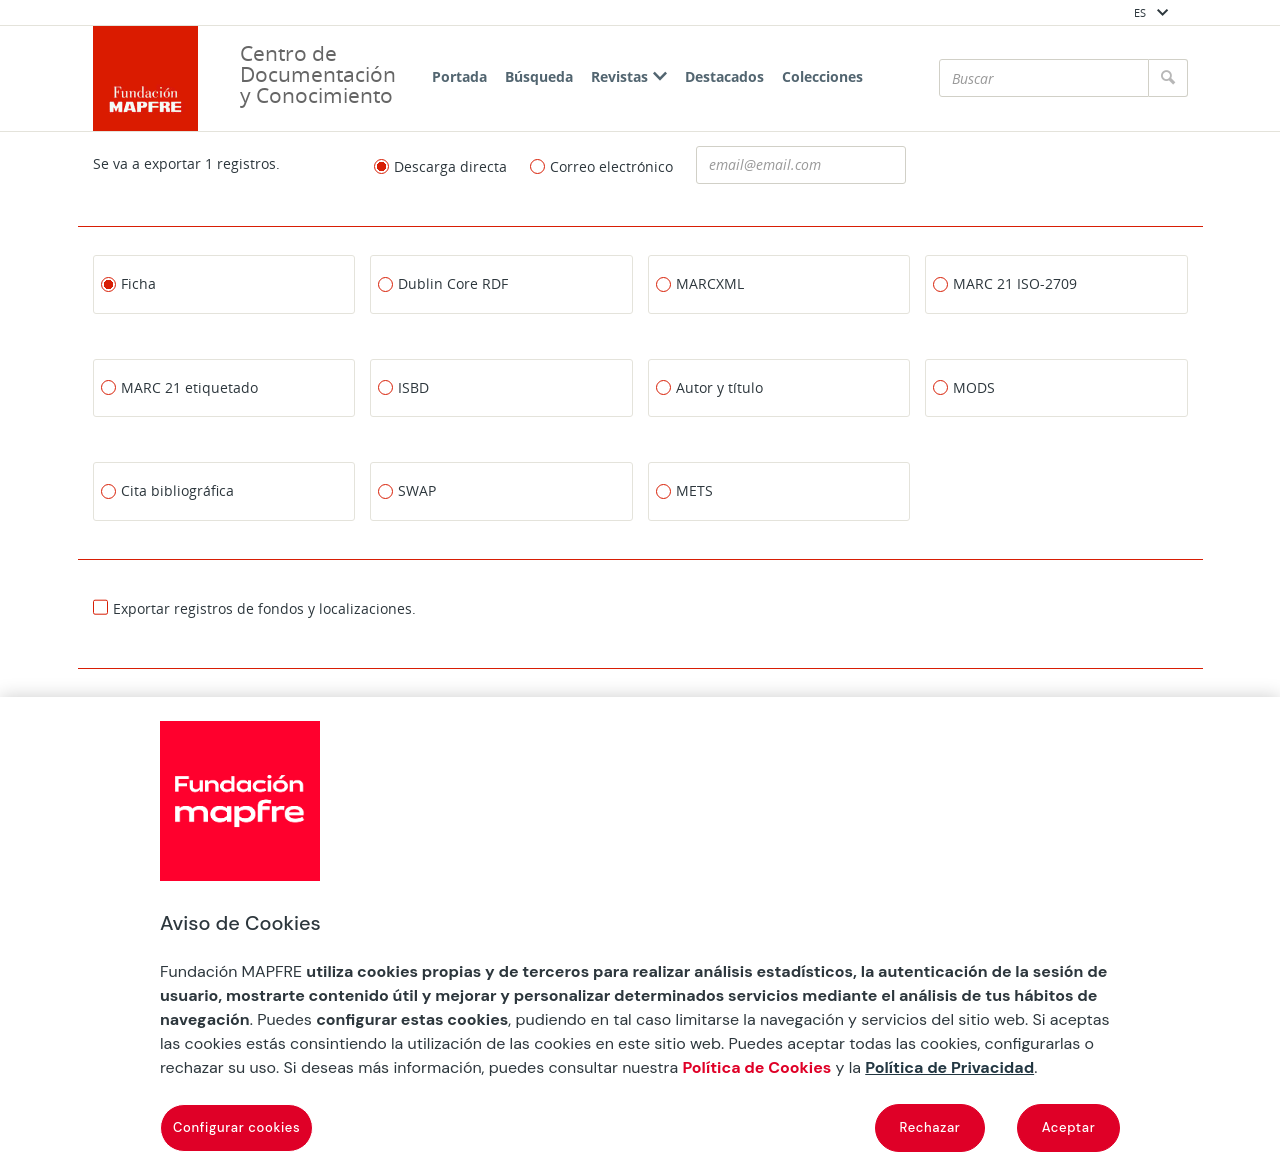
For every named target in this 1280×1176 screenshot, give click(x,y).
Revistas (629, 76)
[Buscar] (1044, 78)
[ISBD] (501, 387)
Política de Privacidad (949, 1067)
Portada (459, 76)
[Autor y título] (779, 387)
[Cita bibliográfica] (224, 491)
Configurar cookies (236, 1127)
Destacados (724, 76)
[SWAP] (501, 491)
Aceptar (1069, 1127)
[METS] (779, 491)
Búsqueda (539, 76)
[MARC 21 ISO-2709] (1056, 284)
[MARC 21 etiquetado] (224, 387)
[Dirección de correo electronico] (801, 165)
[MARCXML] (779, 284)
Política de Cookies (756, 1067)
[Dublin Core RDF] (501, 284)
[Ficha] (224, 284)
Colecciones (822, 76)
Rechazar (930, 1127)
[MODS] (1056, 387)
